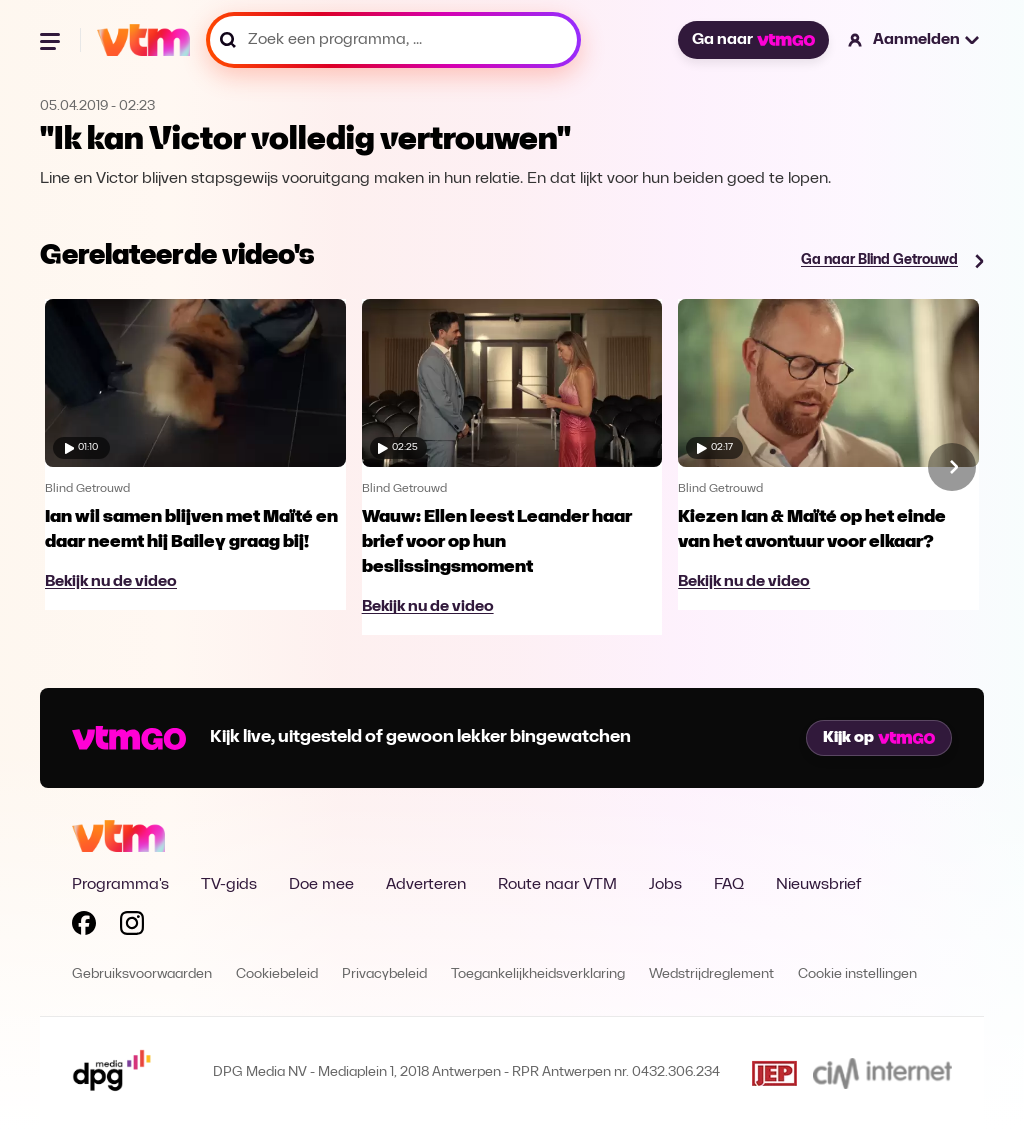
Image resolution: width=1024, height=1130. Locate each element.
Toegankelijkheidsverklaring (538, 974)
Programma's (120, 885)
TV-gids (229, 885)
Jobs (665, 885)
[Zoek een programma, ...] (393, 40)
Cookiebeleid (277, 974)
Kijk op (879, 738)
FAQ (729, 885)
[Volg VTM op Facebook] (84, 927)
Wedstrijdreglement (711, 974)
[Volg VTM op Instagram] (132, 927)
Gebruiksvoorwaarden (142, 974)
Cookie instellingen (857, 974)
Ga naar (753, 40)
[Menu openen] (52, 40)
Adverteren (426, 885)
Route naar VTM (557, 885)
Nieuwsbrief (818, 885)
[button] (914, 40)
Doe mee (321, 885)
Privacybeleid (384, 974)
